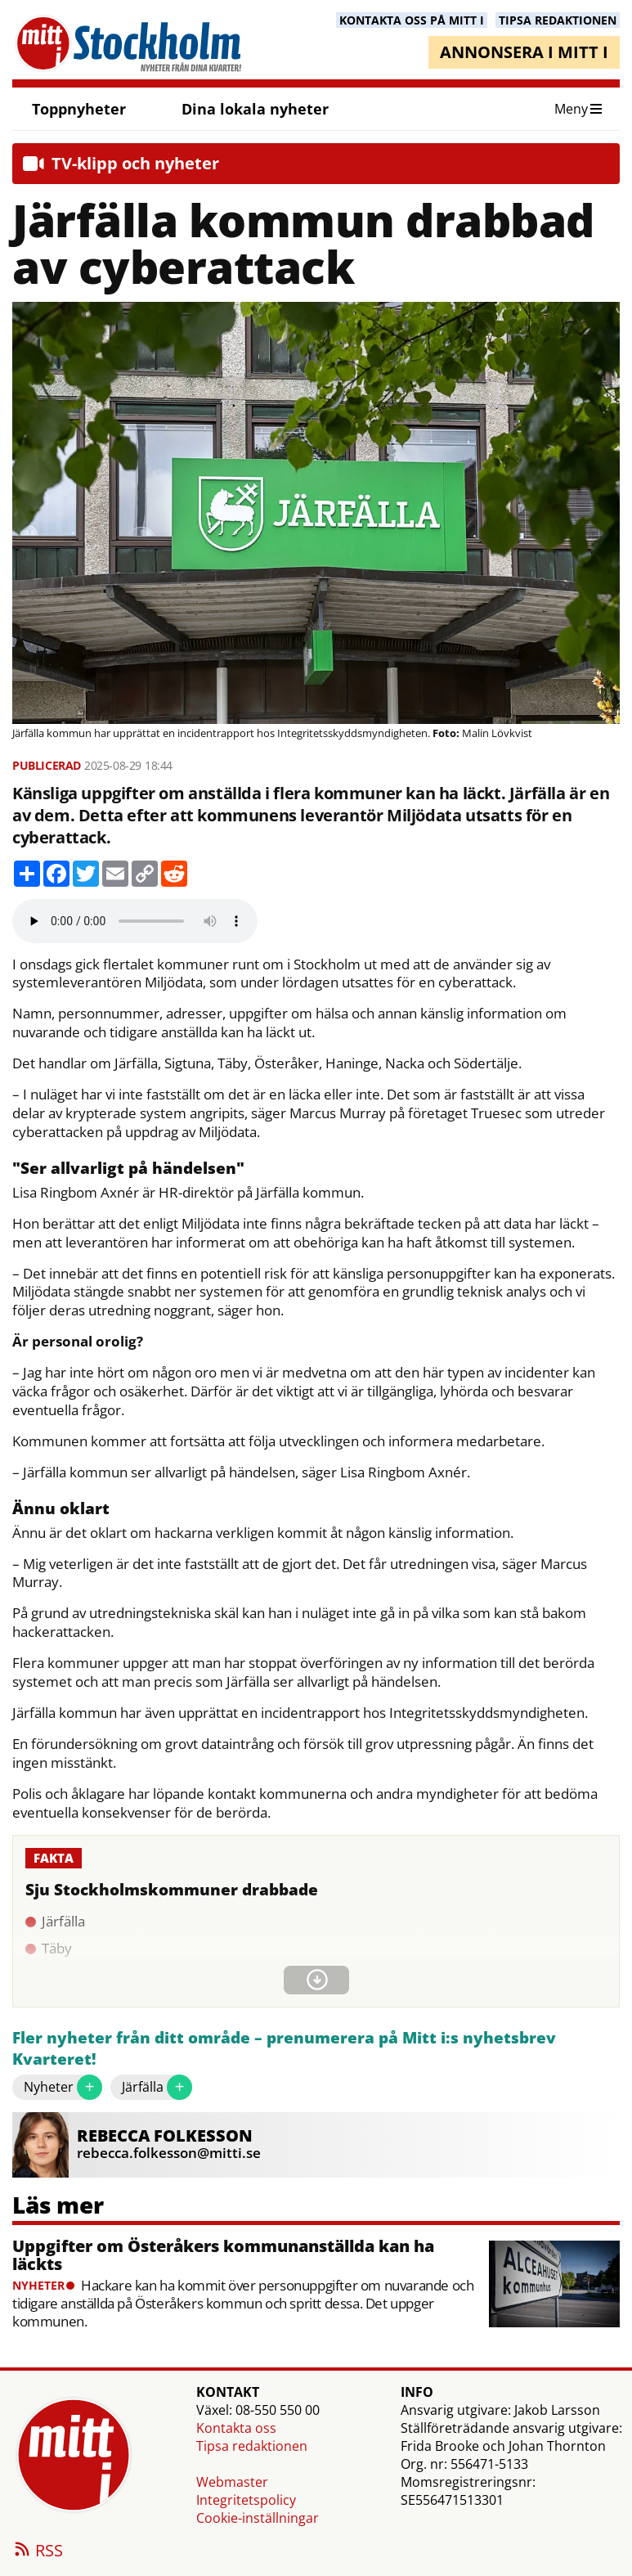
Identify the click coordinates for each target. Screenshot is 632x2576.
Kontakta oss (236, 2428)
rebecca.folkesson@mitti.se (169, 2152)
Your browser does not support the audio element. (135, 921)
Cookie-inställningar (257, 2518)
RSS (37, 2551)
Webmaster (232, 2482)
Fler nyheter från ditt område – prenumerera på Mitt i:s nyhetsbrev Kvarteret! (284, 2049)
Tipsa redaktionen (251, 2446)
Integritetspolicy (246, 2500)
